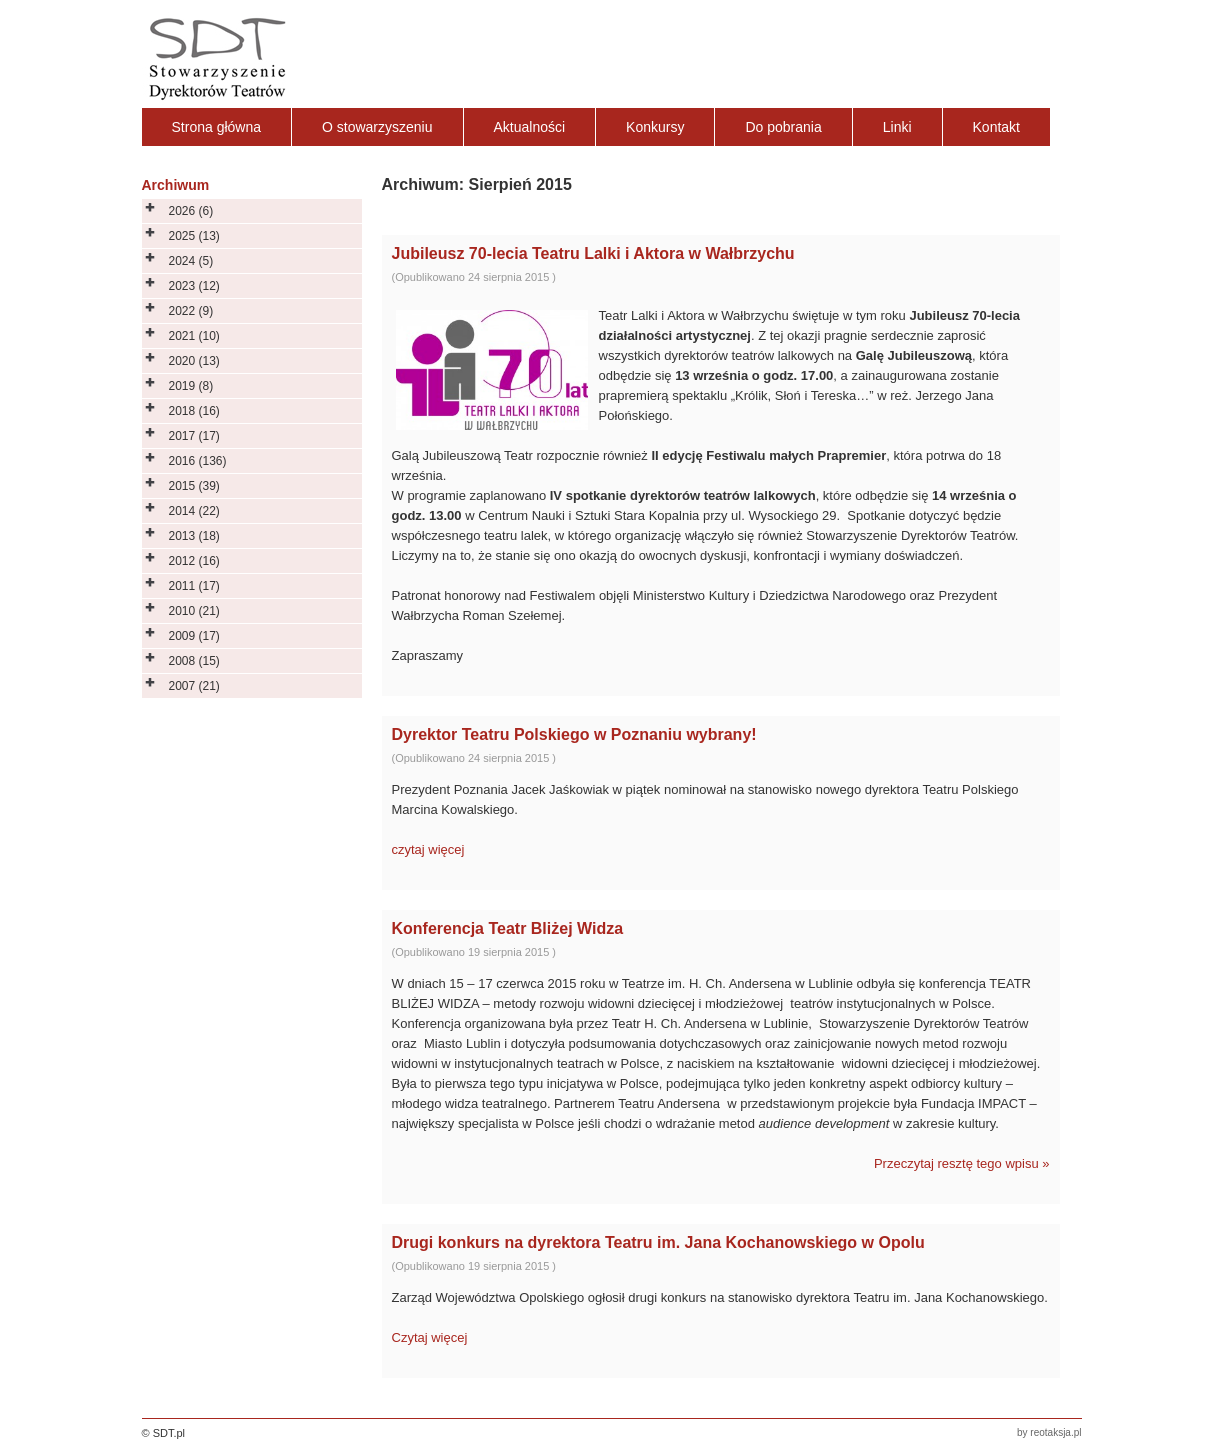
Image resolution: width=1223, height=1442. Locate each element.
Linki (897, 127)
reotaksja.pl (1055, 1432)
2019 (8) (191, 386)
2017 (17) (194, 436)
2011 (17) (194, 586)
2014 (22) (194, 511)
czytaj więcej (428, 849)
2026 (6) (191, 211)
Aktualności (530, 127)
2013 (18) (194, 536)
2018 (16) (194, 411)
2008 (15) (194, 661)
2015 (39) (194, 486)
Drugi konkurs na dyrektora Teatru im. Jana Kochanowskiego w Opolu (658, 1242)
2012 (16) (194, 561)
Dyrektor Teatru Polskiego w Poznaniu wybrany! (574, 734)
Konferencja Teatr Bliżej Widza (508, 928)
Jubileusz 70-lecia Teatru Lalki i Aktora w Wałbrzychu (593, 253)
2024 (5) (191, 261)
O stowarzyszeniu (377, 127)
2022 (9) (191, 311)
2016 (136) (198, 461)
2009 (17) (194, 636)
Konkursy (655, 127)
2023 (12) (194, 286)
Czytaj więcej (430, 1337)
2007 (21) (194, 686)
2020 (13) (194, 361)
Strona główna (217, 127)
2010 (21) (194, 611)
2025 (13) (194, 236)
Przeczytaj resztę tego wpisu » (962, 1163)
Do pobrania (783, 127)
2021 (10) (194, 336)
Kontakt (996, 127)
